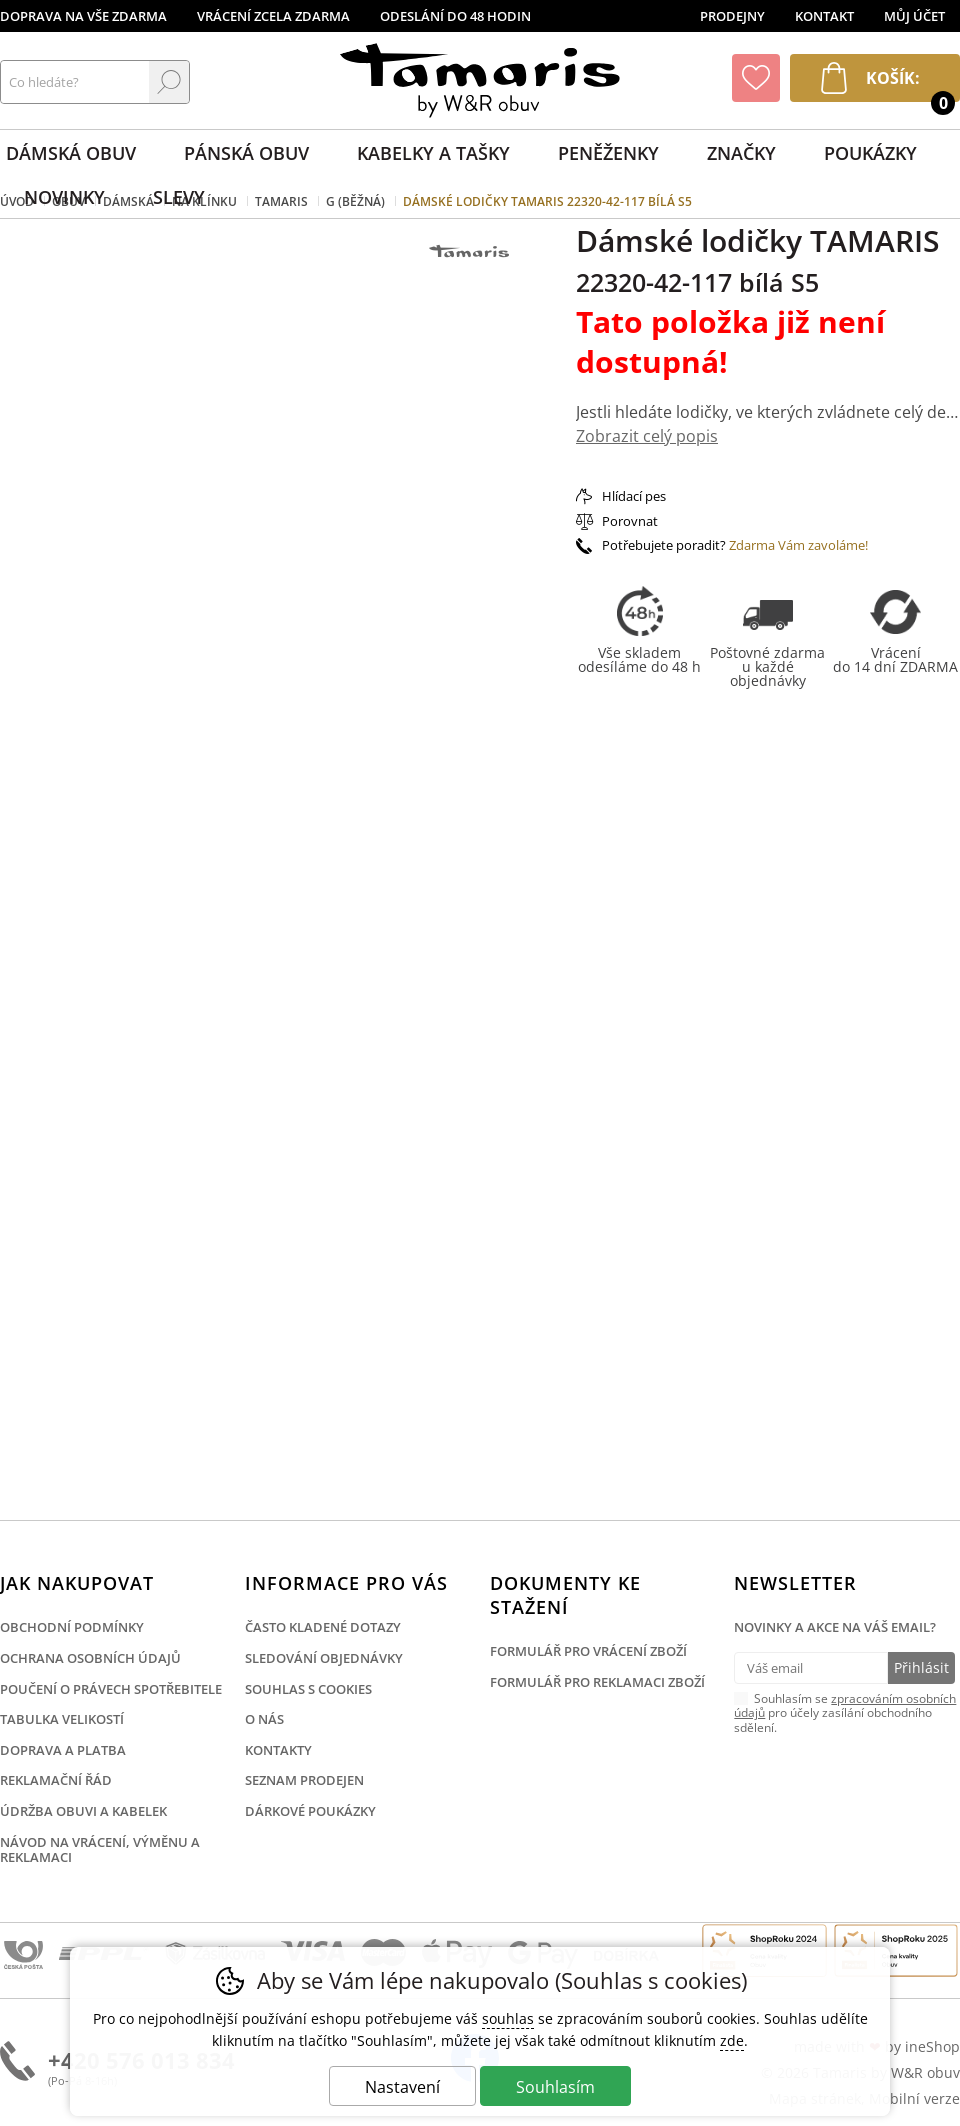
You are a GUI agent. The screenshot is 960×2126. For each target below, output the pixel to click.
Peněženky (608, 153)
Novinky (64, 197)
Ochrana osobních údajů (90, 1658)
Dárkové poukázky (310, 1811)
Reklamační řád (56, 1780)
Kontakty (278, 1750)
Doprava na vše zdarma (83, 16)
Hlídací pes (634, 496)
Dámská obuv (71, 153)
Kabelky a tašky (433, 153)
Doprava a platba (63, 1750)
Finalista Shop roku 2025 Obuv (896, 1950)
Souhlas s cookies (308, 1689)
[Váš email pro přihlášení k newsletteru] (810, 1668)
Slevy (179, 197)
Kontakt (824, 16)
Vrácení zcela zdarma (273, 16)
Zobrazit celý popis (647, 436)
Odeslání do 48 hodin (455, 16)
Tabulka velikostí (62, 1719)
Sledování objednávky (324, 1658)
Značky (741, 153)
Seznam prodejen (304, 1780)
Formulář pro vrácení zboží (588, 1651)
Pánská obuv (246, 153)
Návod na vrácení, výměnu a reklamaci (100, 1850)
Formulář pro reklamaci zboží (597, 1682)
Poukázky (870, 153)
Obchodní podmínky (72, 1627)
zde (732, 2040)
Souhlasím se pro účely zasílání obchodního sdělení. (845, 1712)
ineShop (932, 2046)
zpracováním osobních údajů (845, 1705)
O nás (264, 1719)
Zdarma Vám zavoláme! (798, 545)
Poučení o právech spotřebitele (111, 1689)
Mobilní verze (914, 2098)
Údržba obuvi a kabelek (83, 1811)
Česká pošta (23, 1956)
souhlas (508, 2018)
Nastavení (402, 2087)
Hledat (169, 82)
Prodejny (732, 16)
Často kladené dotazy (323, 1627)
